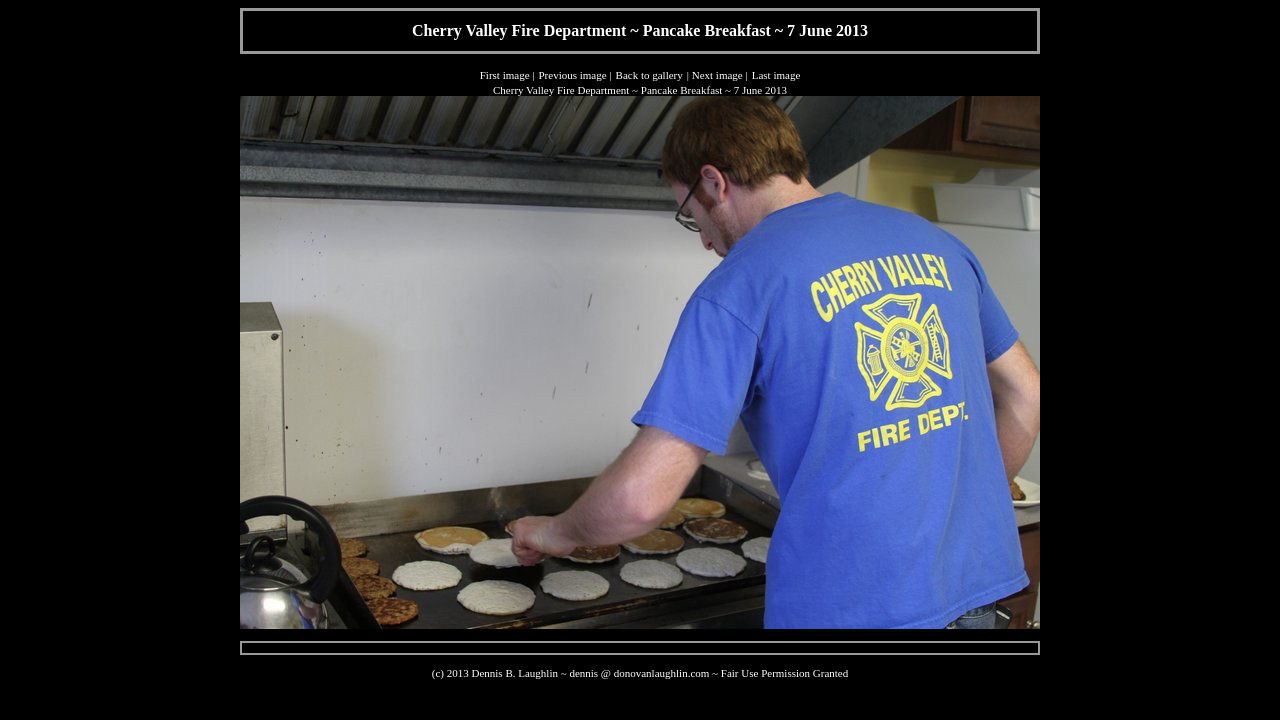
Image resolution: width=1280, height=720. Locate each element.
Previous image (572, 75)
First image (505, 75)
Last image (776, 75)
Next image (717, 75)
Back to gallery (649, 75)
